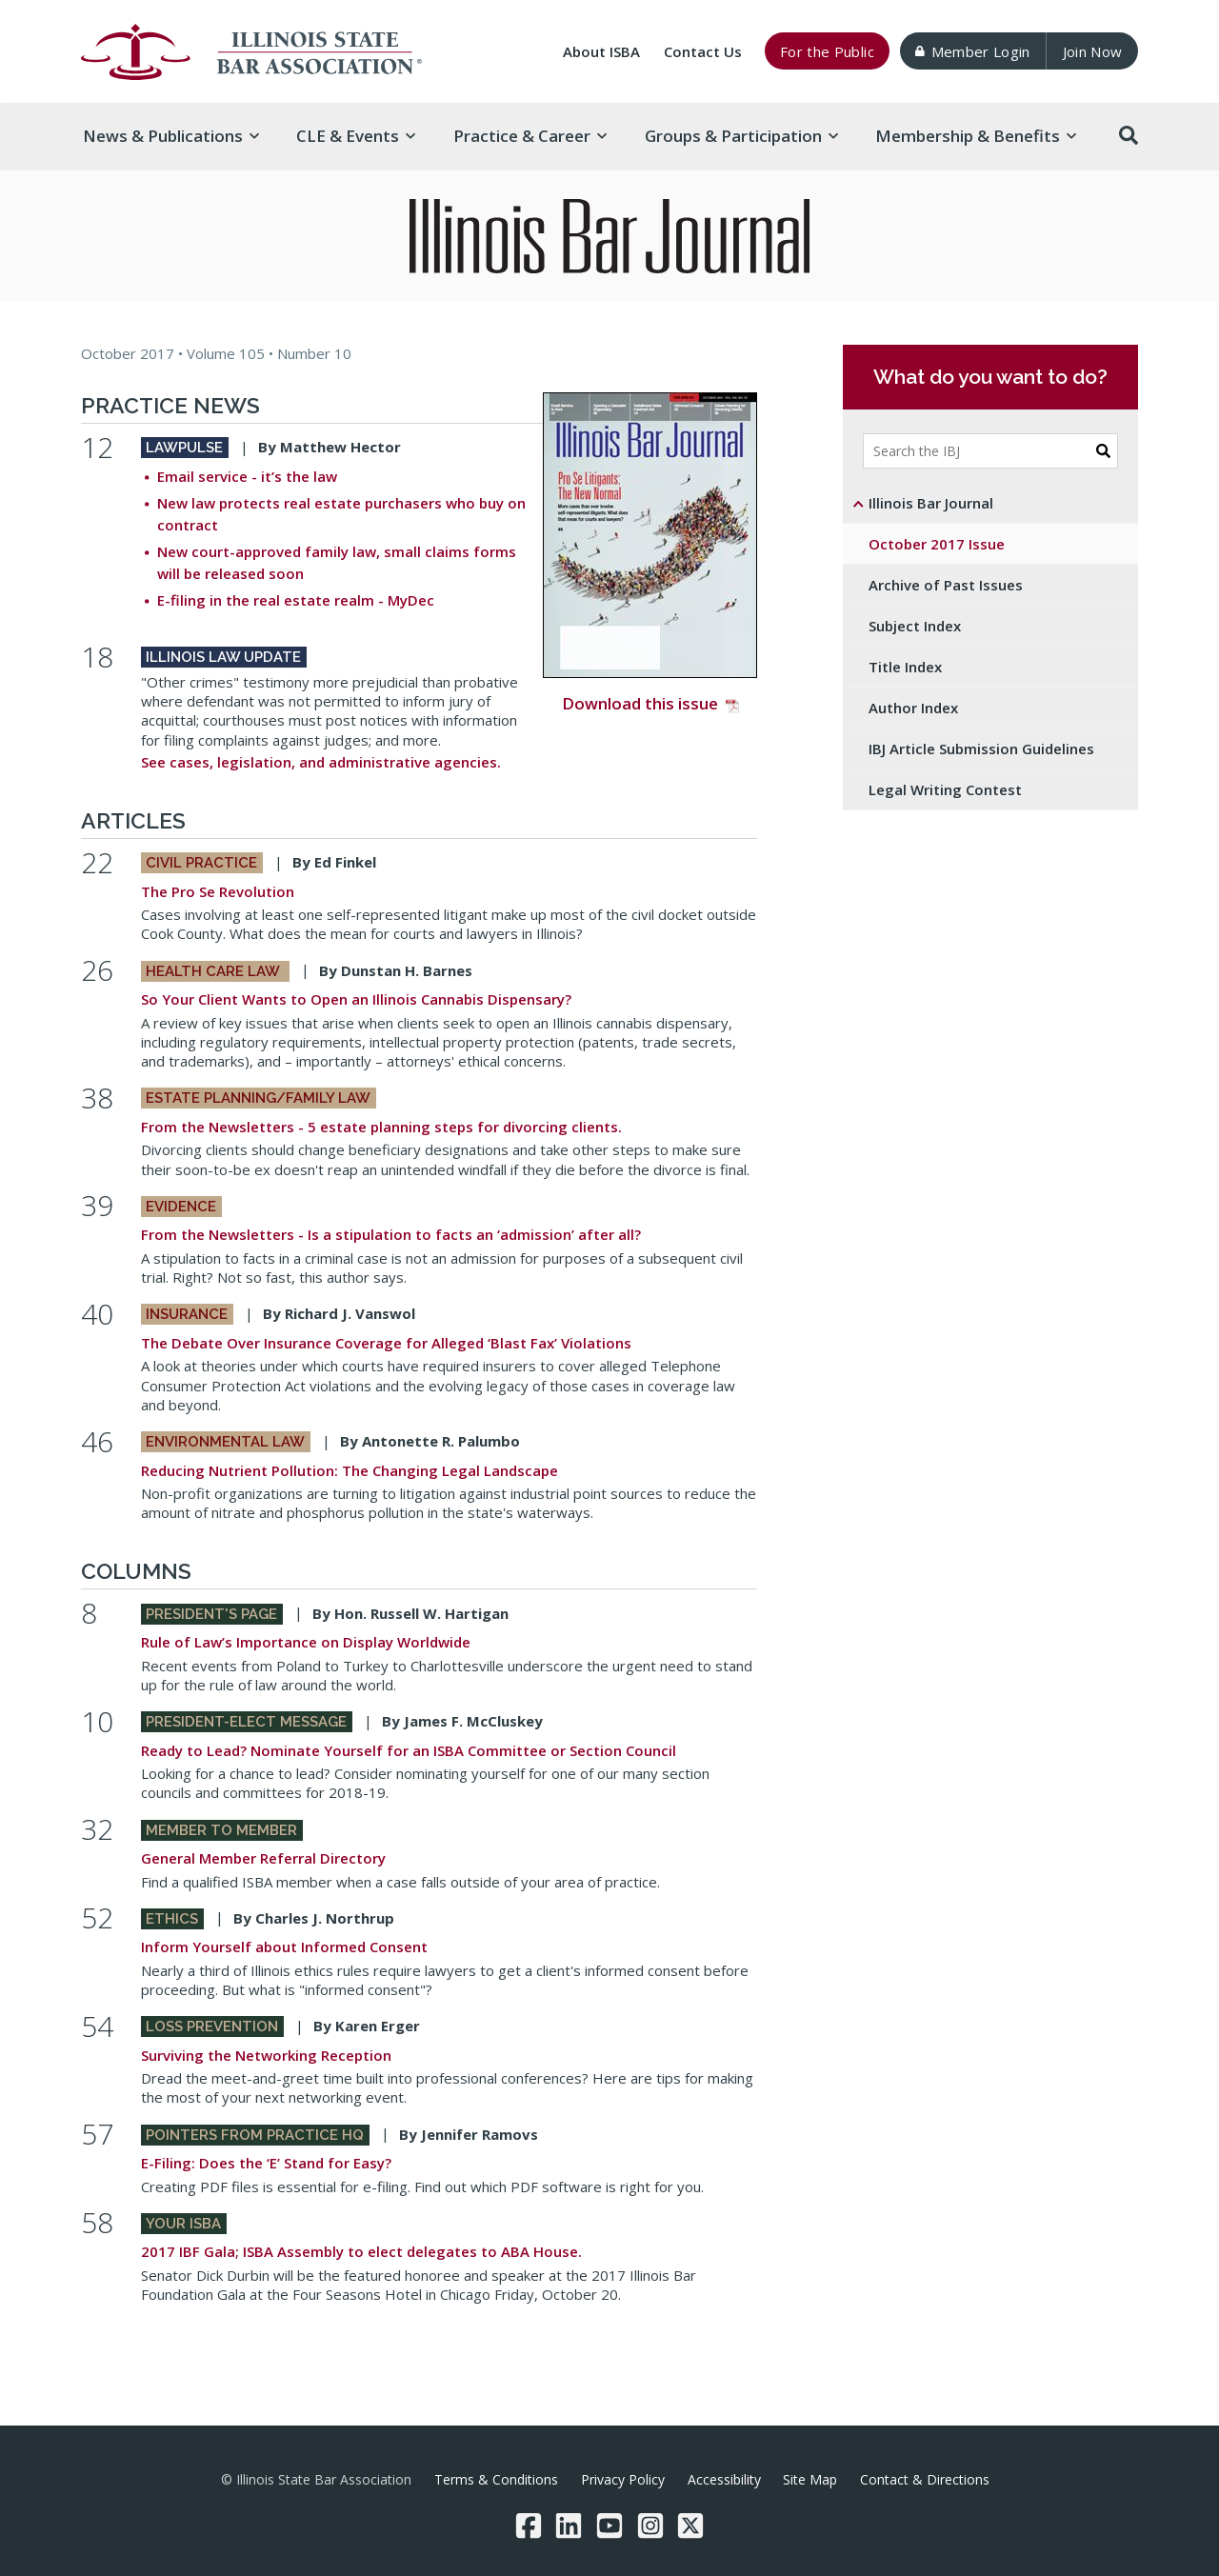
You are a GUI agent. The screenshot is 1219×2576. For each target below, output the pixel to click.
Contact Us (703, 51)
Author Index (913, 707)
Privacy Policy (623, 2479)
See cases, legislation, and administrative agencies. (321, 761)
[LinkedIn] (568, 2525)
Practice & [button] (530, 136)
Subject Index (915, 625)
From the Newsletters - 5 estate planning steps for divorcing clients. (381, 1126)
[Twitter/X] (690, 2525)
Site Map (810, 2479)
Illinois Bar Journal (931, 502)
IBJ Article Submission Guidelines (981, 748)
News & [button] (171, 136)
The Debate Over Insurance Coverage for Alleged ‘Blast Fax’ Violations (386, 1342)
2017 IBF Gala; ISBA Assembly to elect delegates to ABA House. (361, 2251)
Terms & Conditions (496, 2479)
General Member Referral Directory (263, 1857)
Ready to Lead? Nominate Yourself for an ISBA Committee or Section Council (408, 1750)
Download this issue (650, 553)
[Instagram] (650, 2525)
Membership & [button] (975, 136)
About (601, 51)
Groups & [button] (741, 136)
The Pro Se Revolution (217, 891)
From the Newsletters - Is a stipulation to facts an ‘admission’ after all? (391, 1234)
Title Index (905, 666)
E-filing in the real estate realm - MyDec (295, 599)
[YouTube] (609, 2525)
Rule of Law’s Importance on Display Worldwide (305, 1641)
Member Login (972, 51)
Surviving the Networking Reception (266, 2055)
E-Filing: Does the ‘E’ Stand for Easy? (266, 2162)
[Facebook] (528, 2525)
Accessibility (724, 2479)
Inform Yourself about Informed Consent (284, 1946)
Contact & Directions (924, 2479)
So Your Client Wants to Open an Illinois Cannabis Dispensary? (356, 998)
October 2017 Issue (937, 543)
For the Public (827, 51)
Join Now (1093, 51)
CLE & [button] (355, 136)
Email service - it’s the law (247, 476)
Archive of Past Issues (946, 584)
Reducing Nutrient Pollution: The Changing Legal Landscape (349, 1470)
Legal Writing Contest (945, 789)
